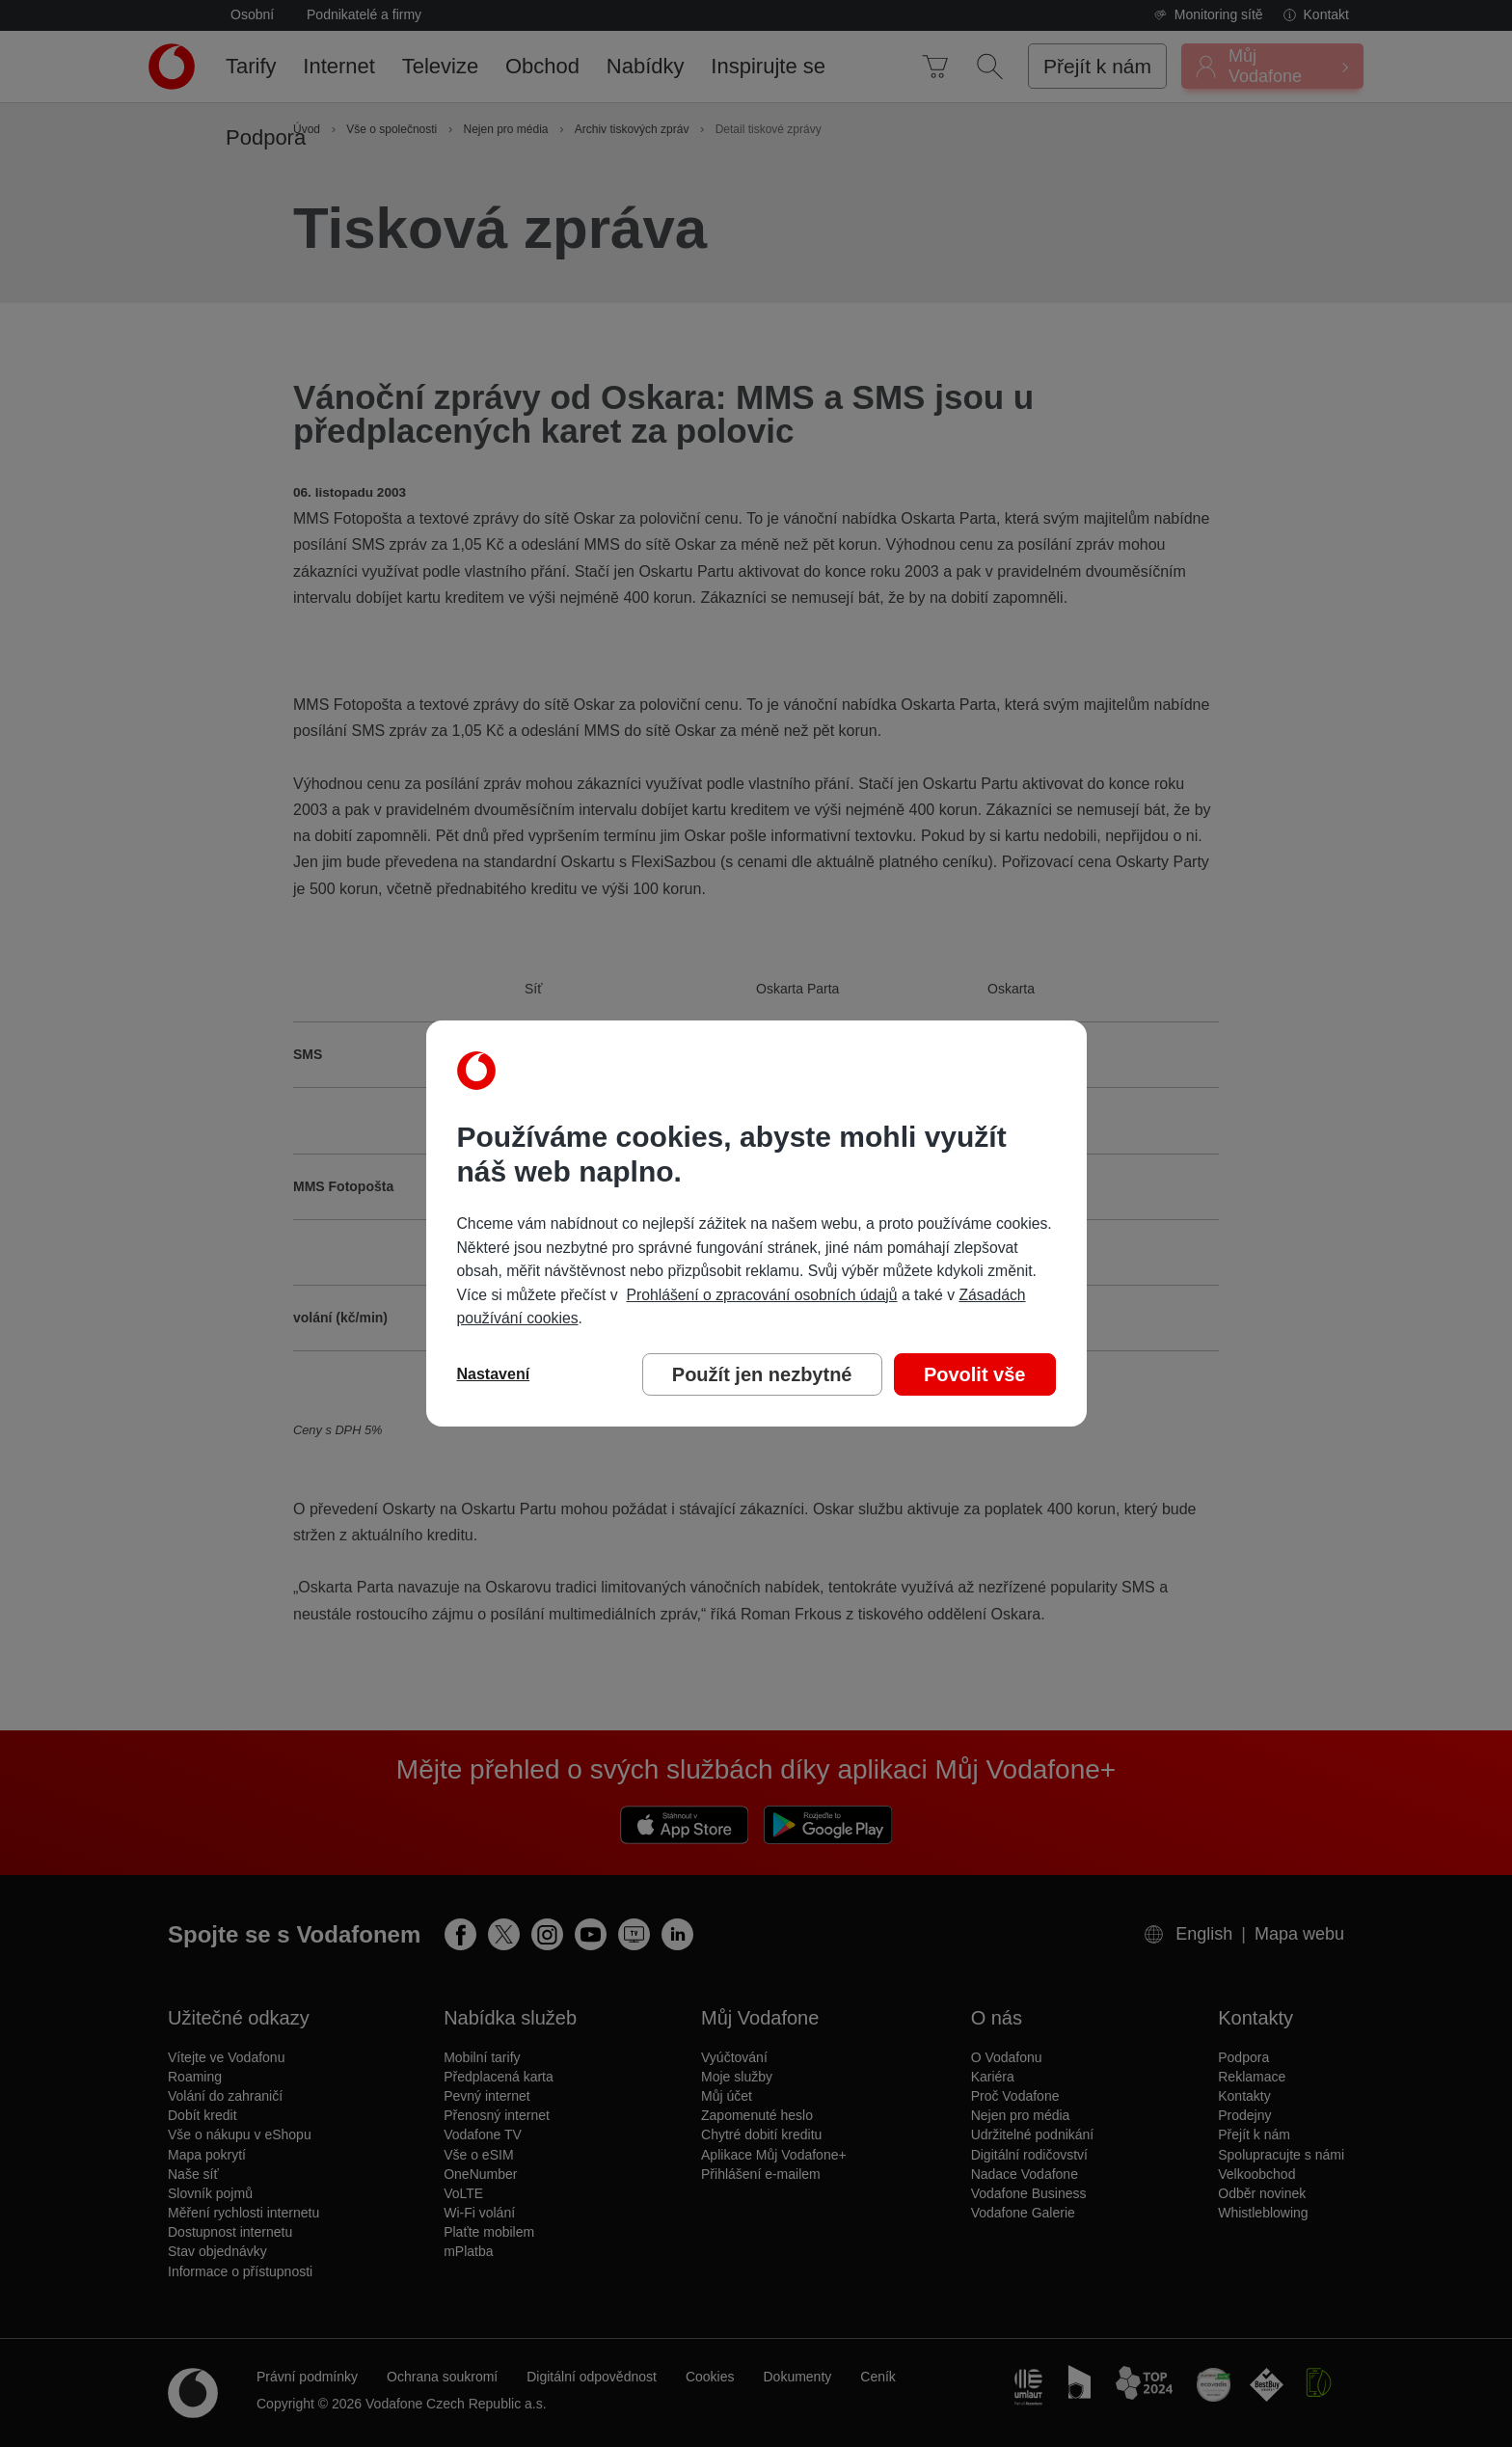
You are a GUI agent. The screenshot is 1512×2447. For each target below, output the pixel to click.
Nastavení (493, 1374)
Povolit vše (975, 1374)
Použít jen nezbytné (762, 1374)
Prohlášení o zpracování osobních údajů (761, 1295)
